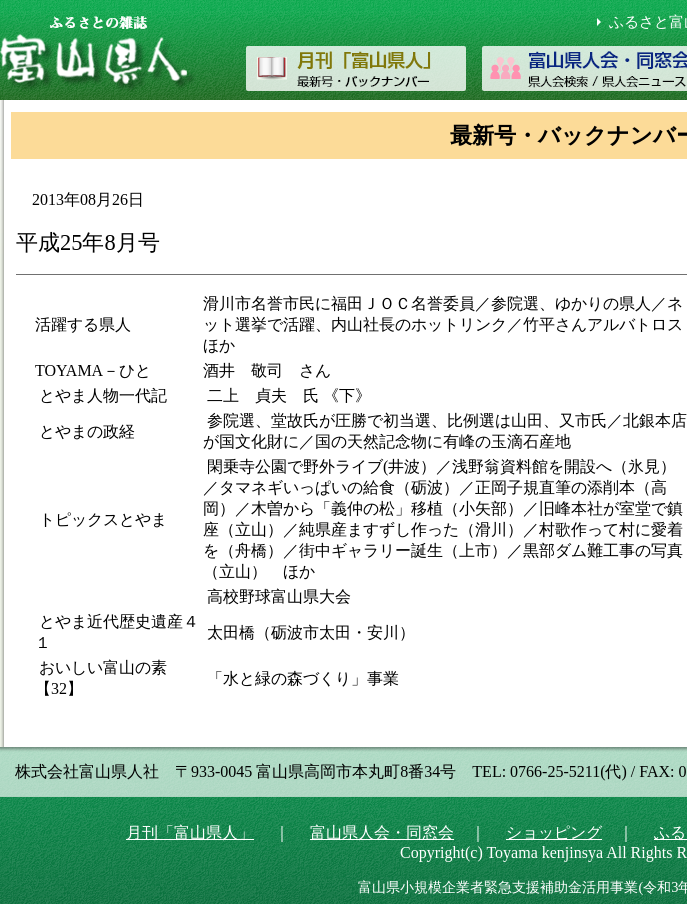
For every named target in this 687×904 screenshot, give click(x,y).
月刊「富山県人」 (190, 832)
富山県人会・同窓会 (382, 832)
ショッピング (554, 832)
